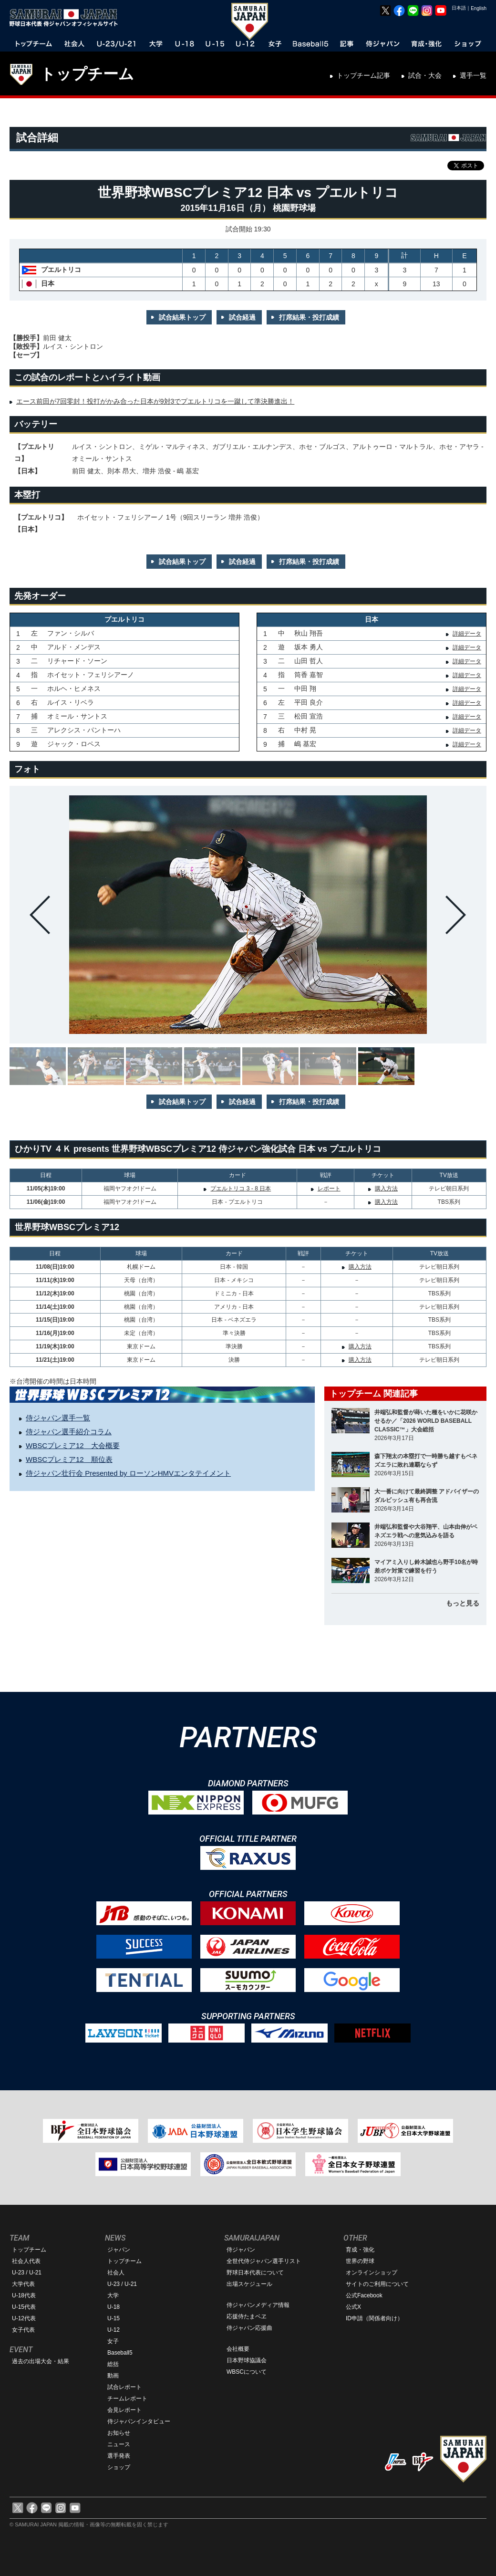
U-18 (113, 2307)
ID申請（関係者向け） (374, 2318)
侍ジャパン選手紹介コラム (69, 1432)
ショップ (118, 2467)
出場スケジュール (249, 2284)
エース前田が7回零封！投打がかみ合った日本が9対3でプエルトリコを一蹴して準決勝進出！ (155, 401)
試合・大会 (425, 75)
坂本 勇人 (308, 647)
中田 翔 (305, 688)
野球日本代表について (255, 2272)
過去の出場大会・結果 (40, 2361)
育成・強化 (360, 2249)
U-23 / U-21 (26, 2272)
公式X (353, 2307)
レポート (329, 1188)
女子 (113, 2341)
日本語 (459, 7)
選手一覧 (473, 75)
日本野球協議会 (247, 2360)
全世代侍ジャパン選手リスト (264, 2261)
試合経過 (242, 317)
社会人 (115, 2272)
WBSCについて (247, 2371)
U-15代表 (24, 2307)
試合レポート (124, 2387)
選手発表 (118, 2455)
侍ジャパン (241, 2249)
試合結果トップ (182, 317)
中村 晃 (305, 730)
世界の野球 (360, 2261)
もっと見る (462, 1603)
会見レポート (124, 2410)
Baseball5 (120, 2352)
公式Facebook (364, 2295)
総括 (113, 2364)
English (478, 8)
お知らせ (118, 2433)
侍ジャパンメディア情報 (258, 2305)
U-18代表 (24, 2295)
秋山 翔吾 (308, 633)
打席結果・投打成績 (309, 317)
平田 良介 (308, 702)
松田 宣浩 (308, 716)
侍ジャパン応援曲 (249, 2328)
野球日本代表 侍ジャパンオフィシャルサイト (67, 18)
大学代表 (23, 2284)
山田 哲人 (308, 661)
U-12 (113, 2329)
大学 (113, 2295)
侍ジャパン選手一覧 (58, 1418)
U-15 (113, 2318)
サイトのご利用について (377, 2284)
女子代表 (23, 2329)
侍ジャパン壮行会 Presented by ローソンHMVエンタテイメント (128, 1473)
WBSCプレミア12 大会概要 (73, 1445)
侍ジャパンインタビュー (138, 2421)
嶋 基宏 (305, 744)
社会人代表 (26, 2261)
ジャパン (118, 2249)
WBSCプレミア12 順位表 (69, 1459)
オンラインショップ (371, 2272)
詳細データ (467, 633)
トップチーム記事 (363, 75)
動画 (113, 2375)
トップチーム (87, 74)
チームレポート (127, 2398)
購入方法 (386, 1188)
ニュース (118, 2444)
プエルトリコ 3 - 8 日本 (240, 1188)
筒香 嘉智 (308, 674)
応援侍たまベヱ (247, 2316)
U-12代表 (24, 2318)
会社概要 (238, 2349)
